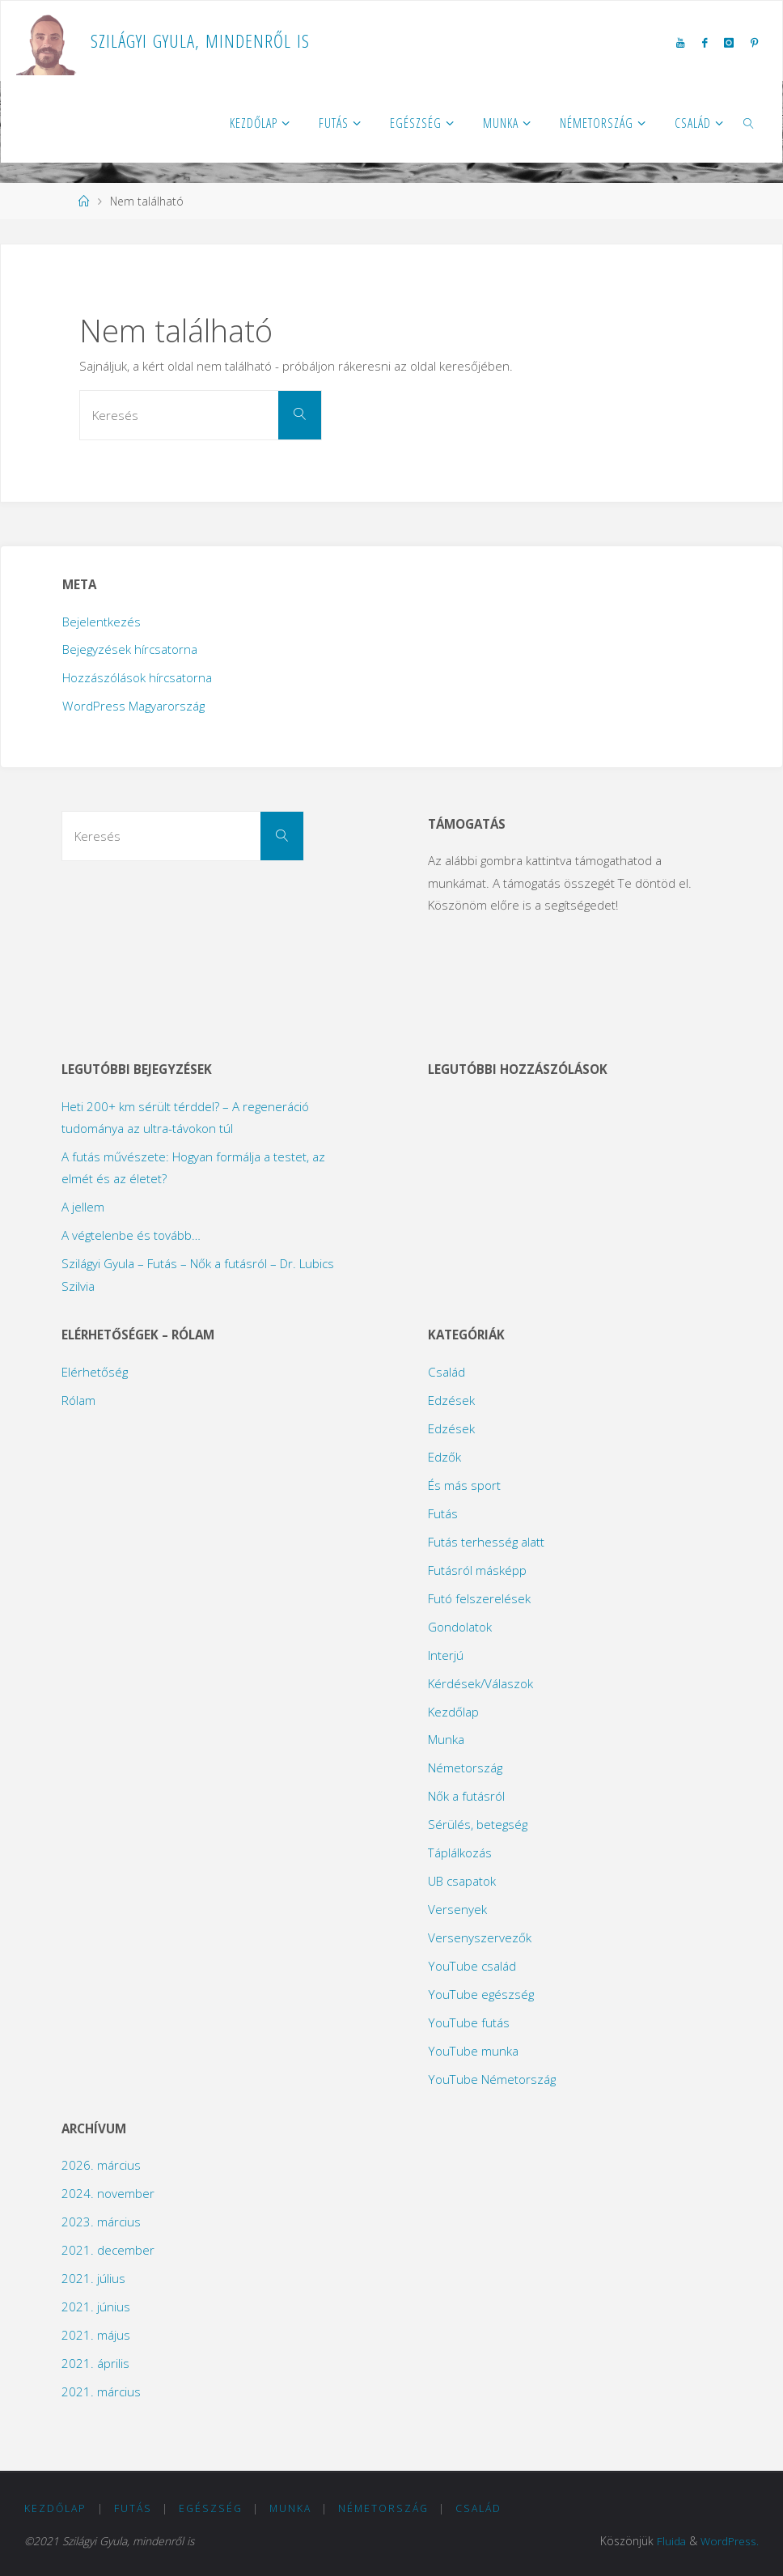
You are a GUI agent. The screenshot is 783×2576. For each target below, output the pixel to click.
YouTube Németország (492, 2079)
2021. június (95, 2306)
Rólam (78, 1400)
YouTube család (472, 1966)
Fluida (671, 2540)
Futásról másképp (477, 1570)
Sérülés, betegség (477, 1824)
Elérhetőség (94, 1372)
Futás (443, 1513)
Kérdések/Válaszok (480, 1683)
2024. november (107, 2193)
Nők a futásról (466, 1796)
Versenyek (457, 1909)
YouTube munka (473, 2051)
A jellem (82, 1207)
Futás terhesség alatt (486, 1542)
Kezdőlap (453, 1712)
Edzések (451, 1400)
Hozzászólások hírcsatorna (137, 677)
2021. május (95, 2335)
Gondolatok (460, 1627)
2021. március (101, 2391)
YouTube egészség (481, 1994)
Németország (465, 1767)
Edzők (444, 1457)
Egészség (211, 2508)
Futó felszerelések (479, 1598)
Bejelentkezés (101, 621)
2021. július (93, 2278)
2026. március (101, 2165)
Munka (446, 1739)
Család (446, 1372)
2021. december (107, 2250)
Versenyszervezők (479, 1937)
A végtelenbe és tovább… (131, 1235)
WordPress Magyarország (133, 706)
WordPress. (729, 2540)
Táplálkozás (460, 1852)
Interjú (445, 1655)
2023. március (101, 2221)
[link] (749, 122)
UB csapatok (462, 1881)
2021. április (95, 2363)
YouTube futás (469, 2022)
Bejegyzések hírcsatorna (129, 649)
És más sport (464, 1485)
